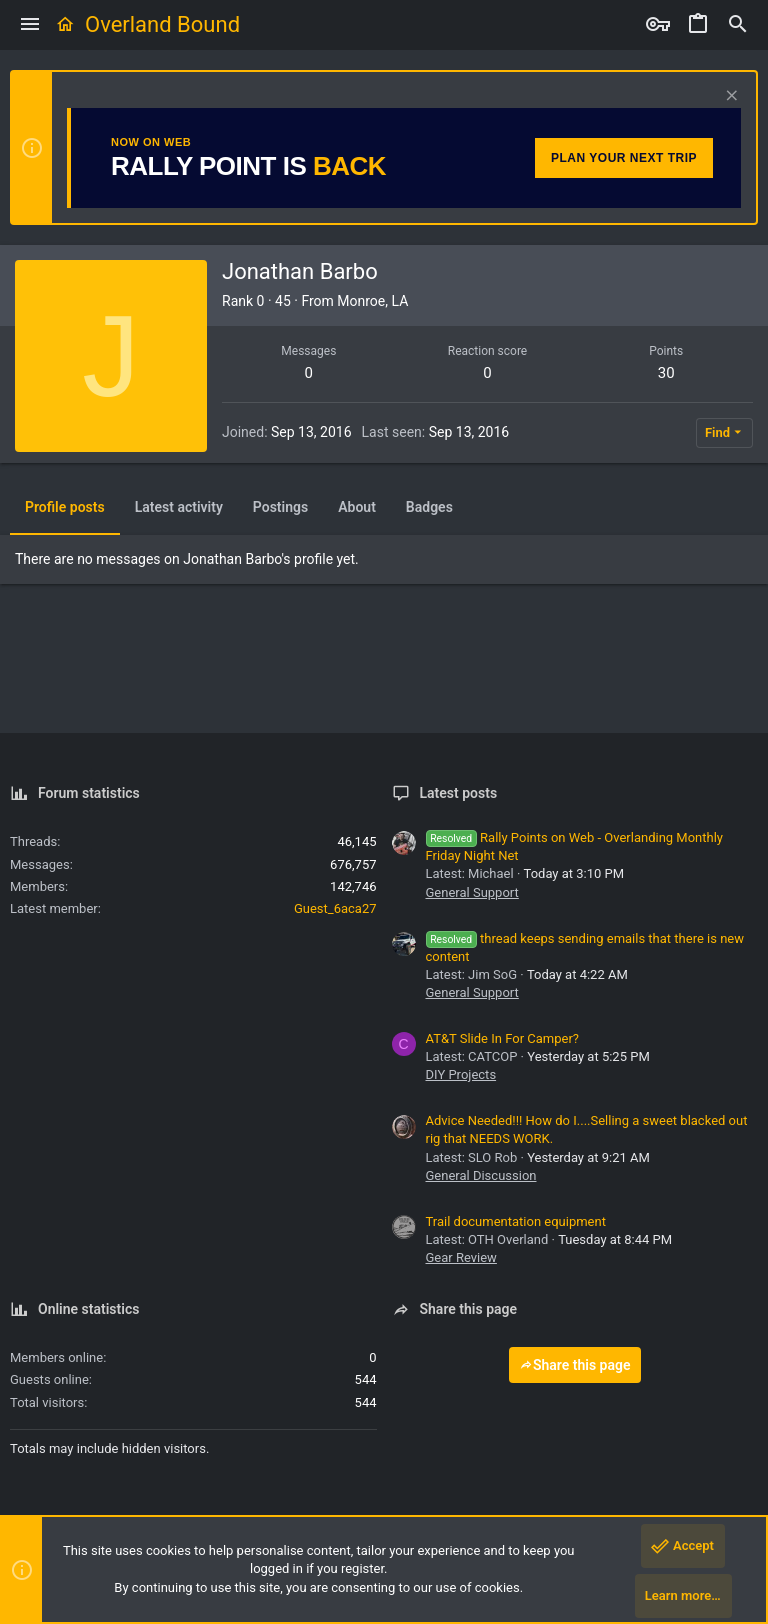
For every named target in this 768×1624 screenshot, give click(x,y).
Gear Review (461, 1257)
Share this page (575, 1365)
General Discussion (481, 1175)
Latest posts (459, 793)
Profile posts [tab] (65, 507)
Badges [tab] (429, 507)
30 (666, 373)
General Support (472, 892)
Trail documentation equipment (516, 1221)
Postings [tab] (280, 507)
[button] (30, 25)
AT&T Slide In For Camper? (502, 1038)
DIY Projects (461, 1074)
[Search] (738, 25)
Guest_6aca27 (335, 908)
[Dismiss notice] (729, 97)
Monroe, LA (372, 301)
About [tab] (357, 507)
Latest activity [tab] (179, 507)
